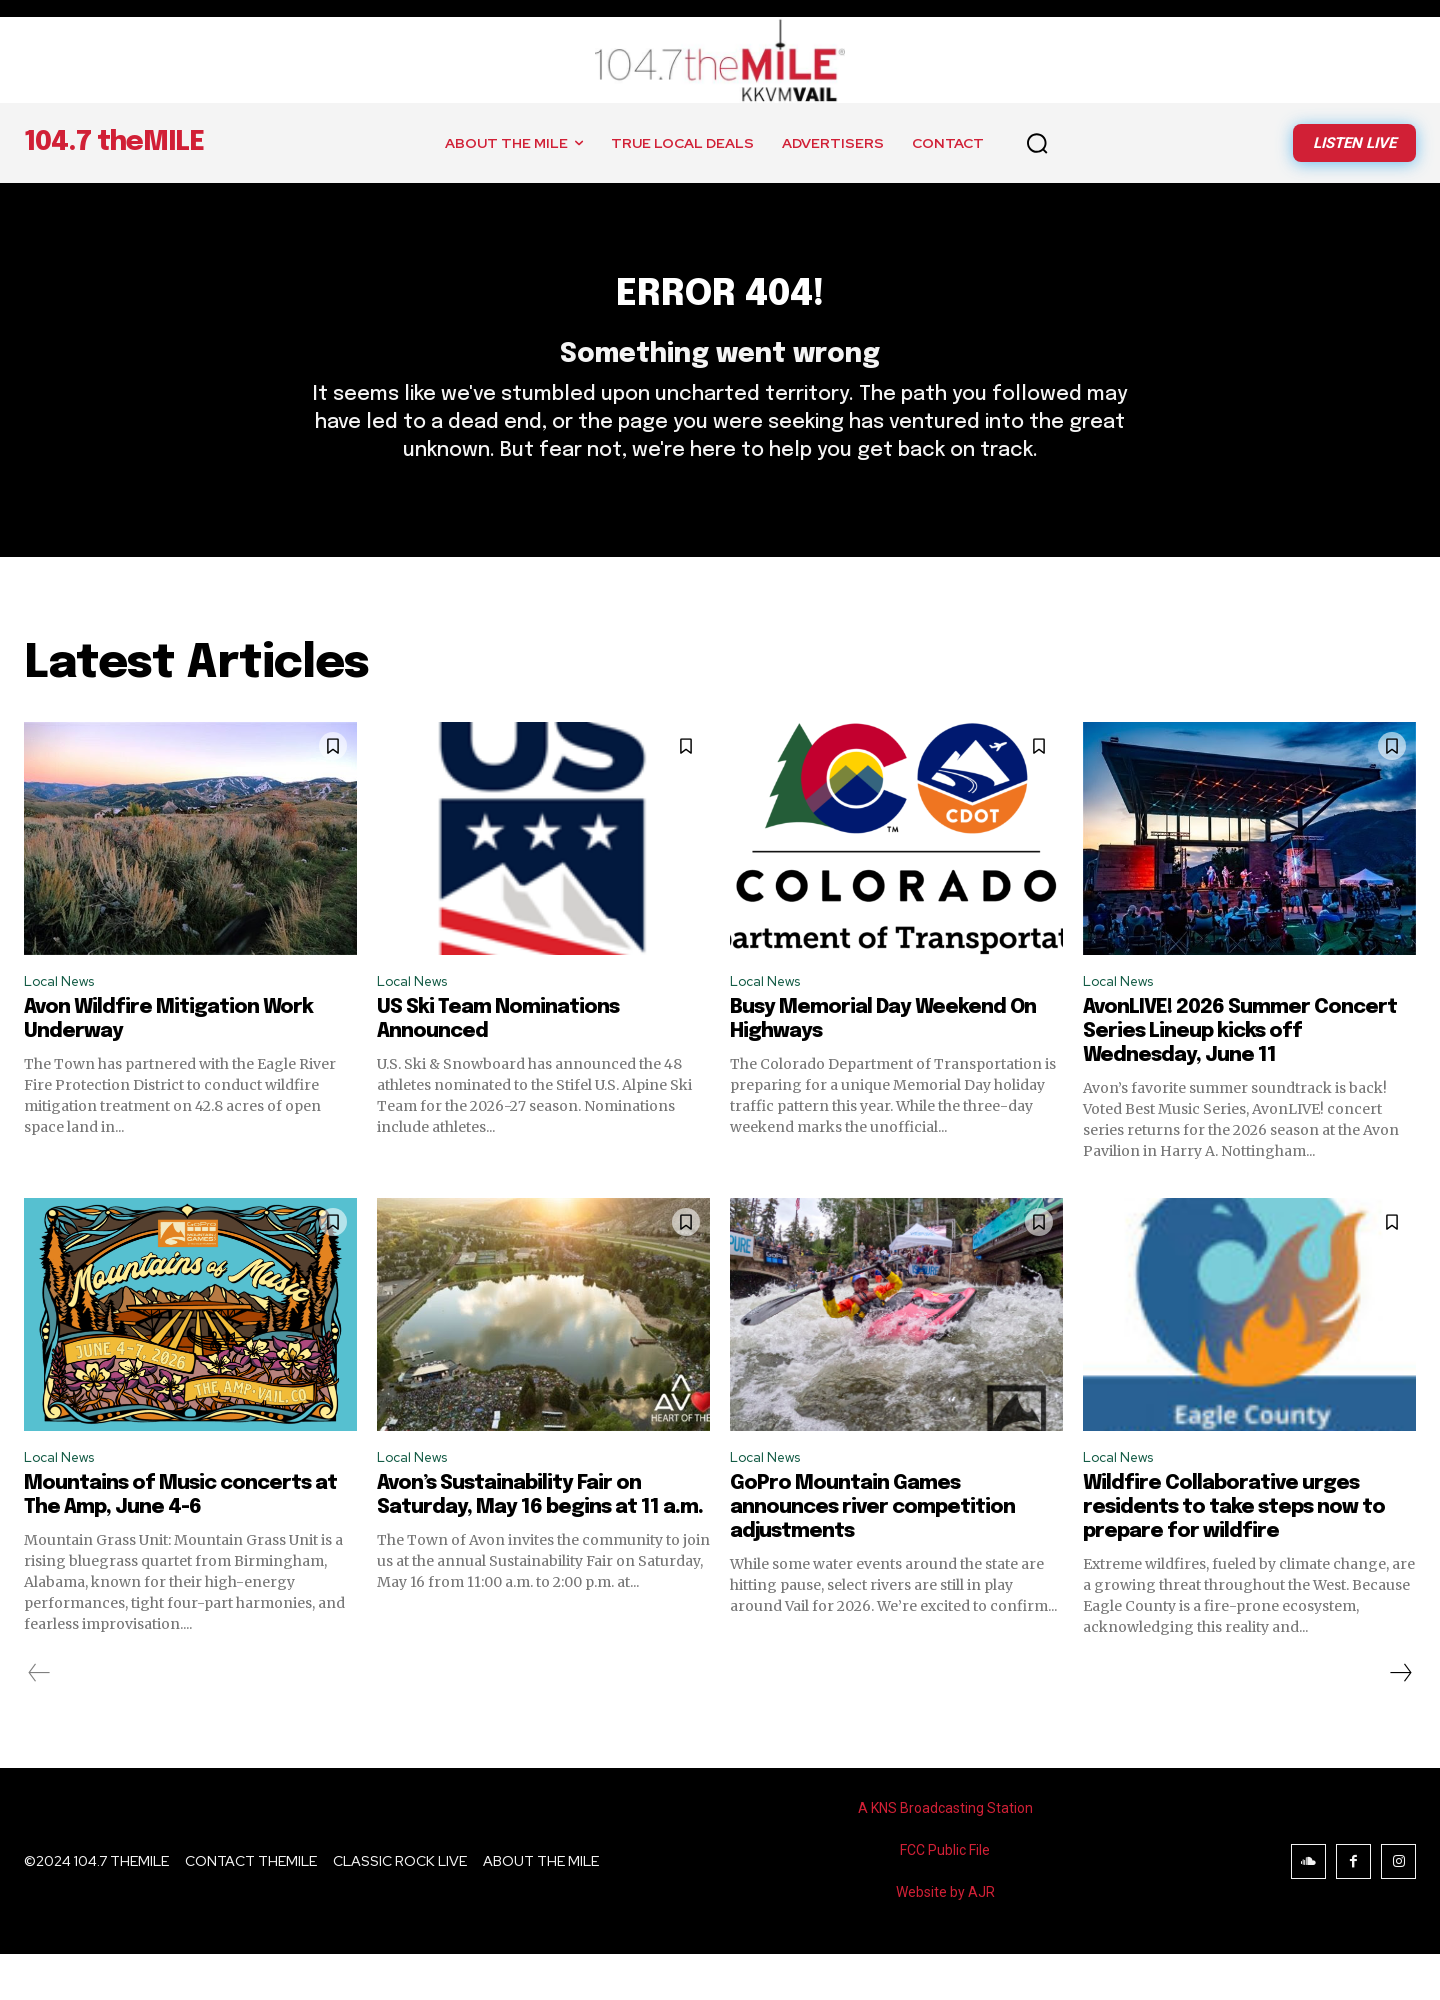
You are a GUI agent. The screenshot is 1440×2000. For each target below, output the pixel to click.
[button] (1037, 143)
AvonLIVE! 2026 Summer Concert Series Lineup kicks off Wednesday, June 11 (1240, 1073)
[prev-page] (39, 1719)
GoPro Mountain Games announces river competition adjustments (872, 1553)
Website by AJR (945, 1938)
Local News (65, 1020)
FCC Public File (945, 1896)
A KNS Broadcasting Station (945, 1854)
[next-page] (1400, 1719)
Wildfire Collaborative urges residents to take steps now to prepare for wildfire (1234, 1553)
